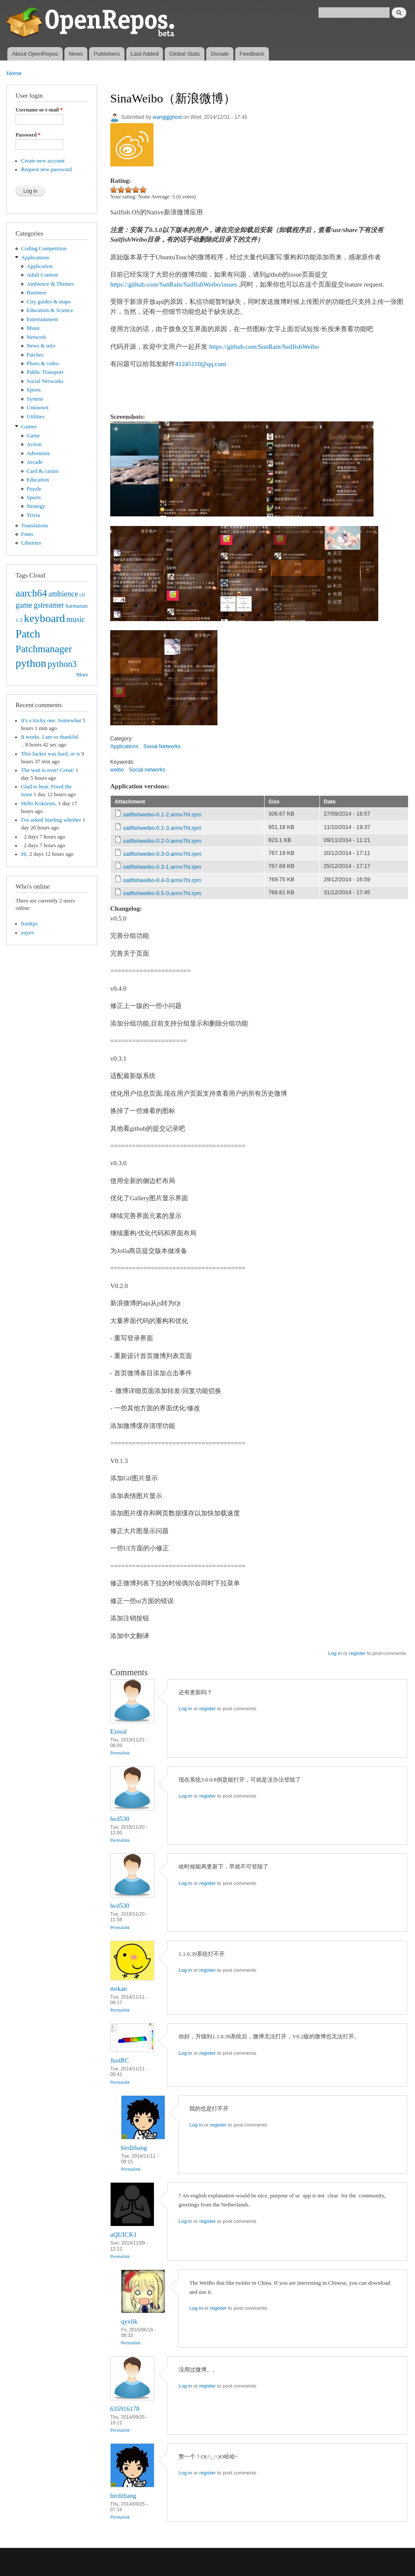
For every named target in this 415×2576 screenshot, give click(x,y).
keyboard (44, 618)
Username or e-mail (39, 110)
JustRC (119, 2060)
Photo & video (43, 363)
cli (82, 595)
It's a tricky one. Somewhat (51, 720)
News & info (41, 346)
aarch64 (31, 593)
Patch (28, 634)
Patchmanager (44, 648)
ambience (63, 594)
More (82, 675)
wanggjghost (167, 117)
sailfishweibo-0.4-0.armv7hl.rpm (162, 880)
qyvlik (129, 2321)
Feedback (251, 54)
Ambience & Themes (50, 284)
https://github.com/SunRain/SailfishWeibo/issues (173, 284)
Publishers (106, 54)
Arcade (35, 462)
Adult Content (42, 275)
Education (38, 480)
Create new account (43, 161)
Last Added (145, 54)
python (31, 663)
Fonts (27, 534)
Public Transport (45, 372)
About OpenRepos (35, 54)
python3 (62, 664)
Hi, (24, 854)
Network (36, 337)
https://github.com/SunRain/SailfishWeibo (264, 346)
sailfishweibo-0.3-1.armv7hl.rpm (162, 867)
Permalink (120, 1752)
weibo (117, 770)
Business (36, 293)
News (76, 54)
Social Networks (45, 381)
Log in (335, 1653)
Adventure (38, 453)
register (357, 1653)
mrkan (118, 1988)
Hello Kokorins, (39, 803)
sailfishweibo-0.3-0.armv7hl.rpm (162, 854)
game (24, 605)
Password (28, 135)
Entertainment (42, 319)
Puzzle (34, 489)
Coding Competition (44, 248)
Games (29, 427)
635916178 (124, 2408)
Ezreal (118, 1731)
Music (34, 328)
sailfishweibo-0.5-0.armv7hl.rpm (162, 893)
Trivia (33, 515)
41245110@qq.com (200, 363)
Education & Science (50, 310)
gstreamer (49, 605)
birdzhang (134, 2147)
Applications (35, 258)
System (35, 399)
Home (14, 73)
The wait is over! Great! (47, 770)
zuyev (28, 933)
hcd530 (119, 1818)
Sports (34, 390)
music (76, 619)
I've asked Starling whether (51, 820)
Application (40, 266)
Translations (34, 526)
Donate (220, 54)
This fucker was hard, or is (50, 754)
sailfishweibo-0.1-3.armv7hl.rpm (162, 828)
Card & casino (43, 471)
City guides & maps (49, 302)
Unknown (37, 408)
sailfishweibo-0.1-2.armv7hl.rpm (162, 814)
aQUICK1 (123, 2234)
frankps (29, 924)
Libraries (31, 543)
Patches (35, 355)
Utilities (36, 417)
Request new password (46, 169)
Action (34, 444)
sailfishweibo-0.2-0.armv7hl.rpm (162, 841)
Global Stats (184, 54)
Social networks (147, 770)
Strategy (36, 506)
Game (33, 436)
